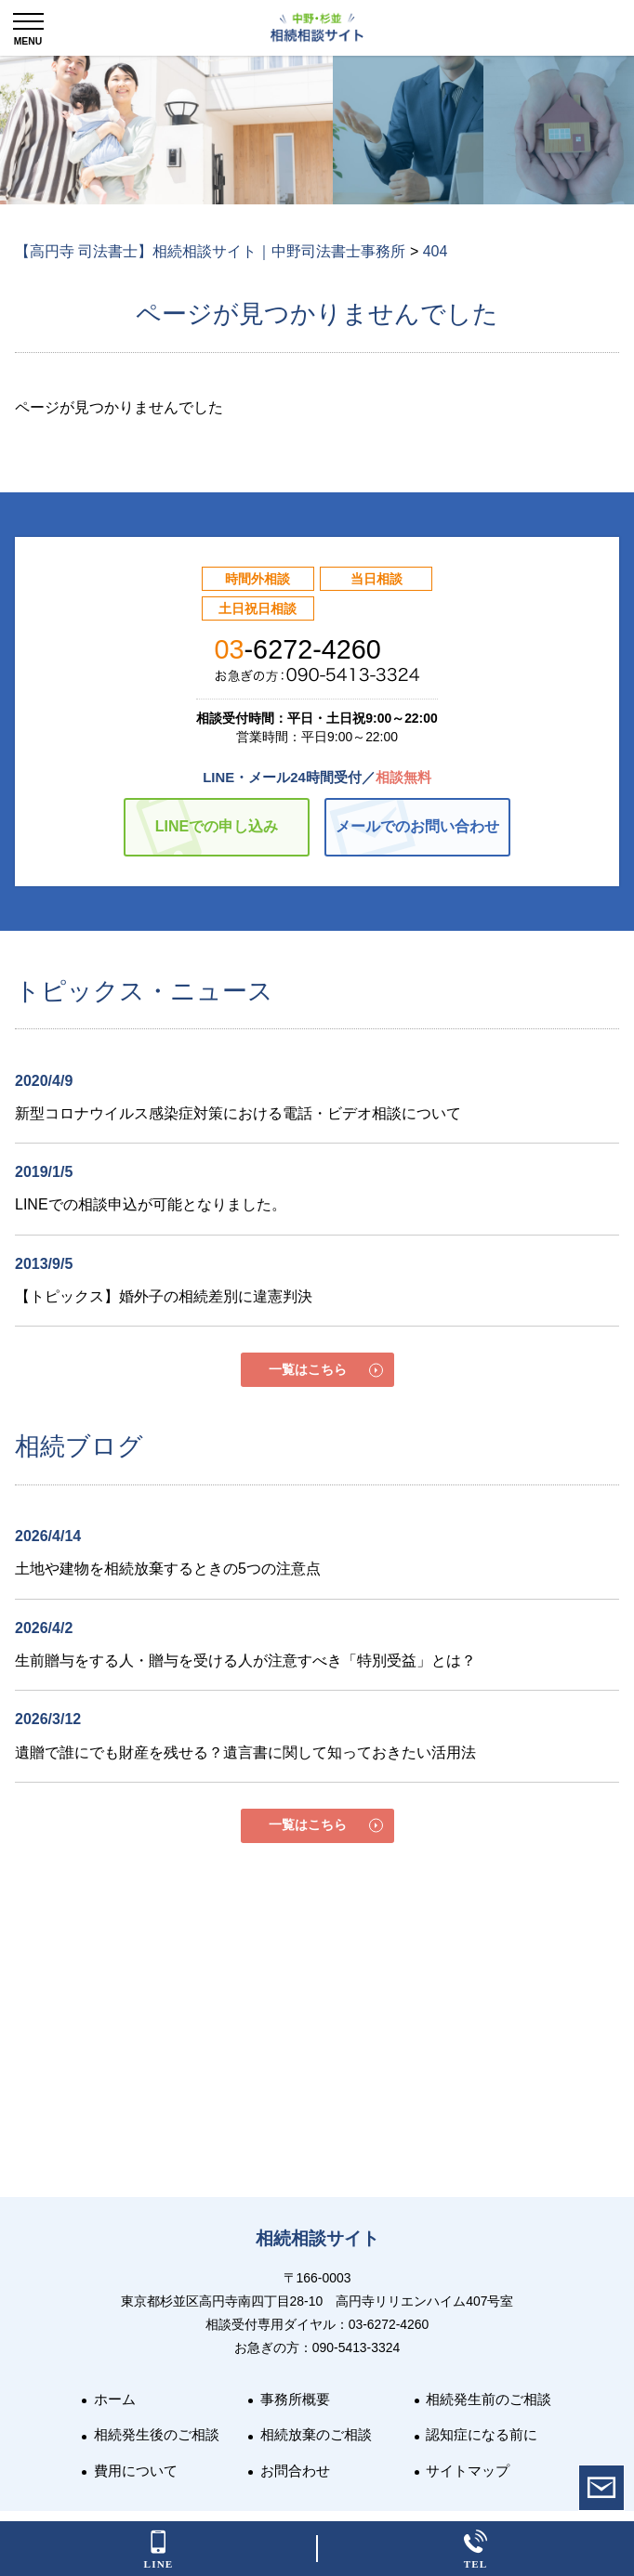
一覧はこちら (308, 1369)
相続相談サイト (317, 2238)
